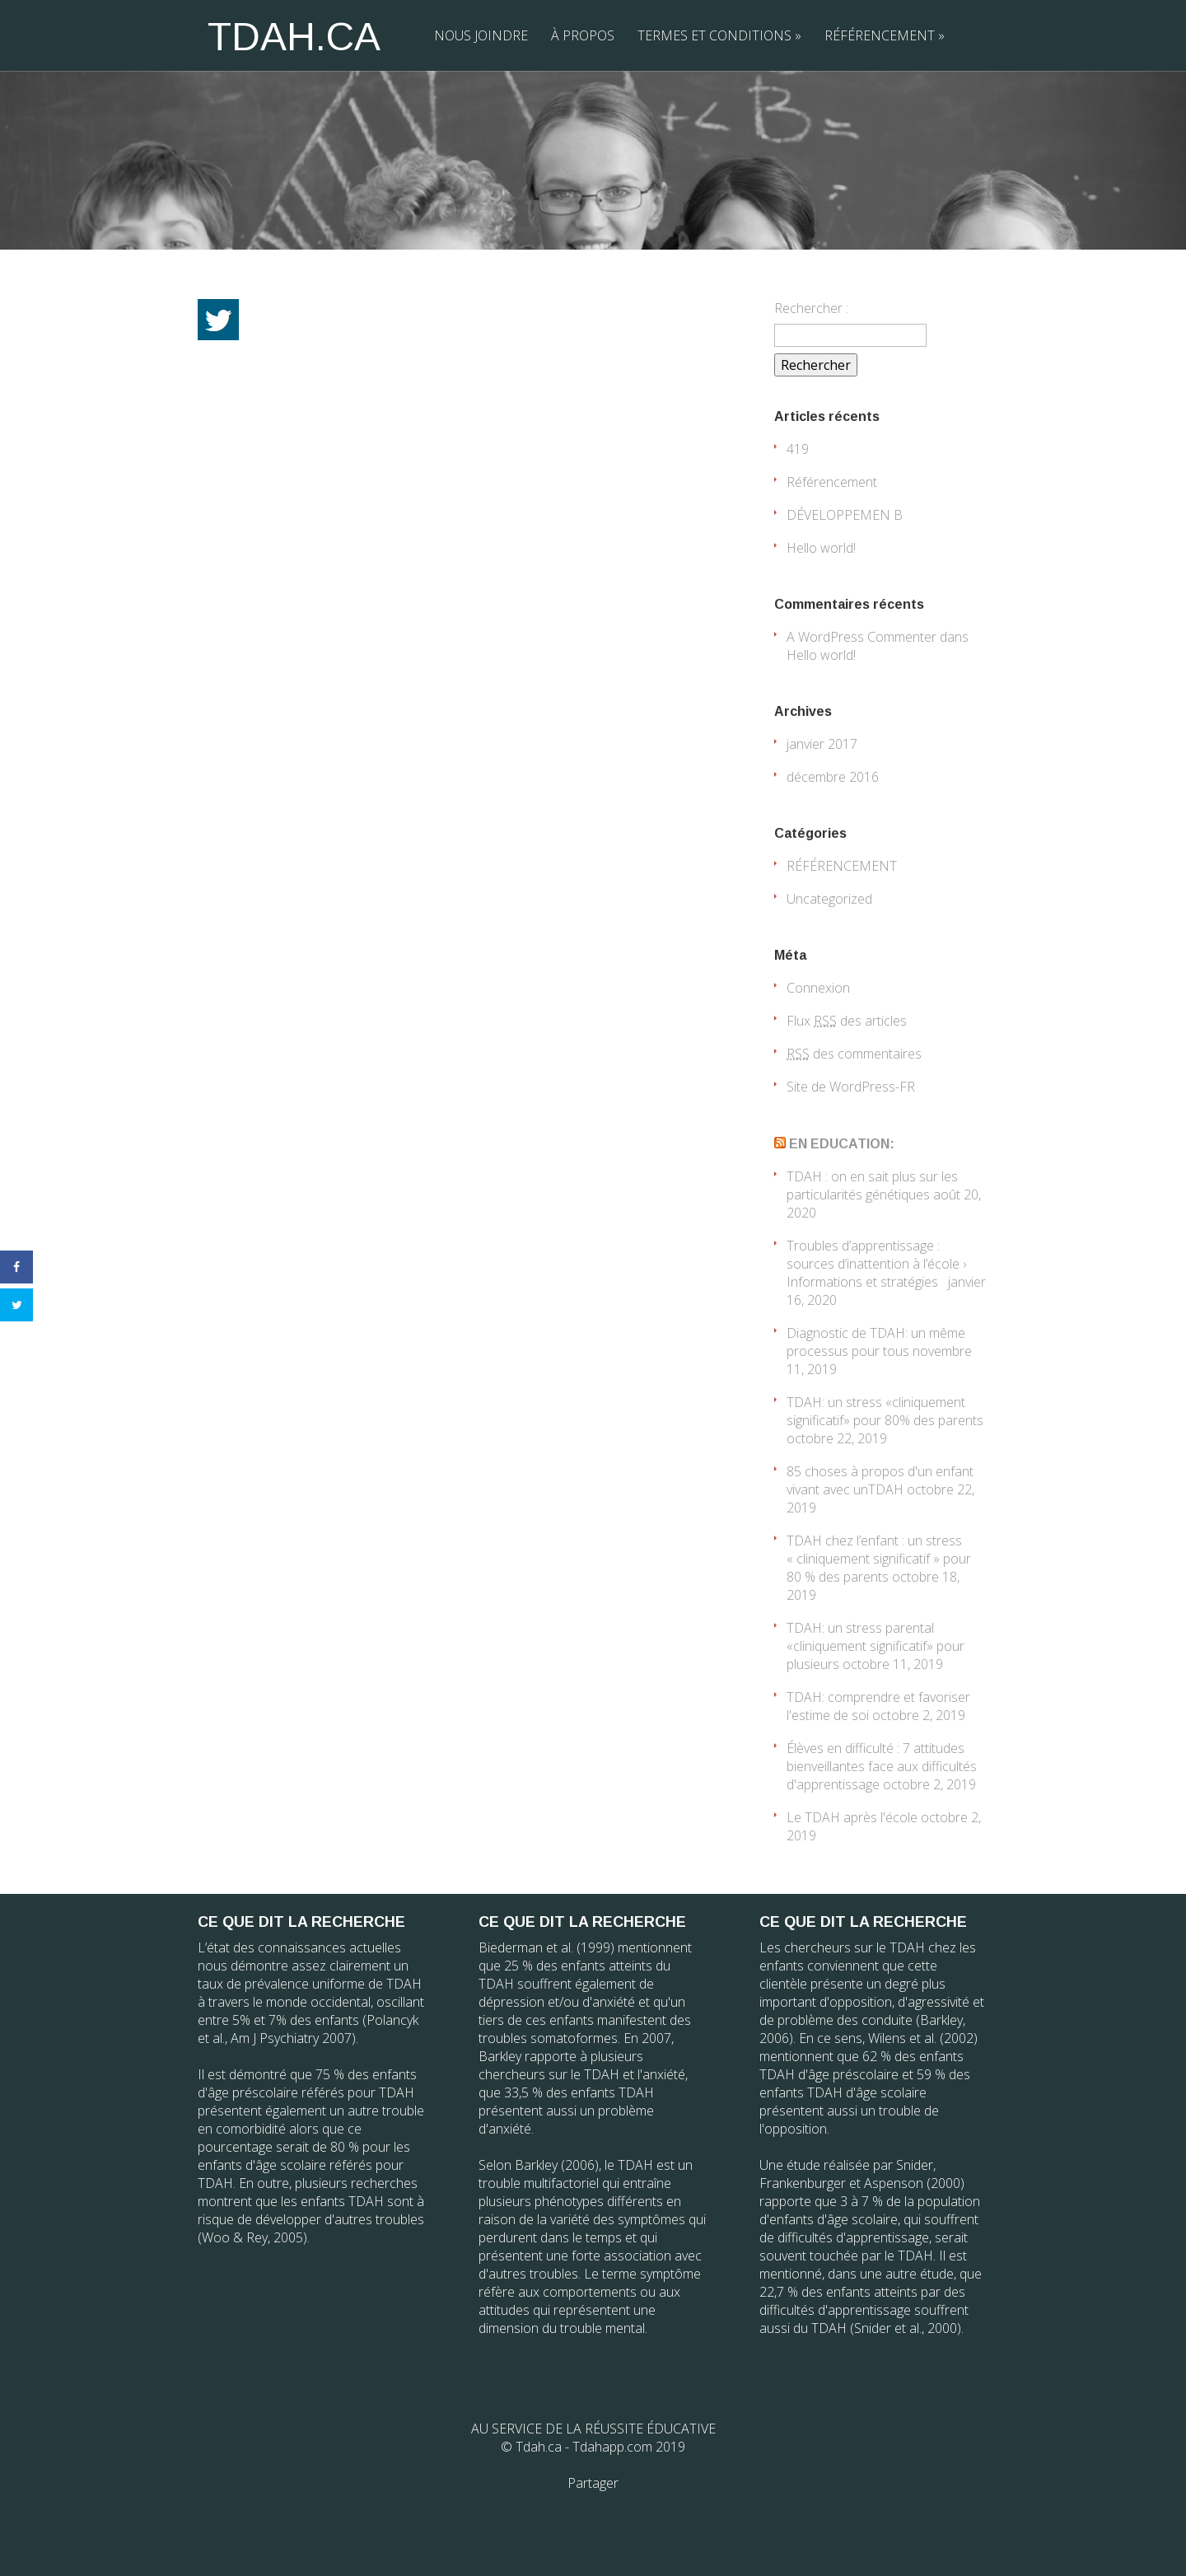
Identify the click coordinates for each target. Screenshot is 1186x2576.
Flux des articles (847, 1021)
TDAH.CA (294, 36)
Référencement (832, 482)
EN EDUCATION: (841, 1144)
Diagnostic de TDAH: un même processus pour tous (876, 1342)
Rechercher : (811, 308)
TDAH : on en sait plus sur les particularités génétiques (872, 1185)
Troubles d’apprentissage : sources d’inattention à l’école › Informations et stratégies (876, 1264)
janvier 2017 (822, 744)
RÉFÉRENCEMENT (884, 35)
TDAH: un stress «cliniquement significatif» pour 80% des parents (885, 1411)
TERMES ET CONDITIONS (719, 35)
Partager (593, 2483)
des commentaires (854, 1054)
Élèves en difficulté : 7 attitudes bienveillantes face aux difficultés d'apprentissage (882, 1766)
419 (798, 449)
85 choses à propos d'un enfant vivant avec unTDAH (880, 1480)
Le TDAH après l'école (852, 1817)
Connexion (818, 988)
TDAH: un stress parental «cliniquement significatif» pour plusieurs (875, 1646)
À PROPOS (582, 35)
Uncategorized (829, 899)
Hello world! (821, 548)
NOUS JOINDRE (481, 35)
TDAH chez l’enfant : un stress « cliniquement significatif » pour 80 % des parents (879, 1558)
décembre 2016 (833, 777)
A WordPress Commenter (861, 637)
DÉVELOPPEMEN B (845, 515)
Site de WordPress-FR (851, 1087)
